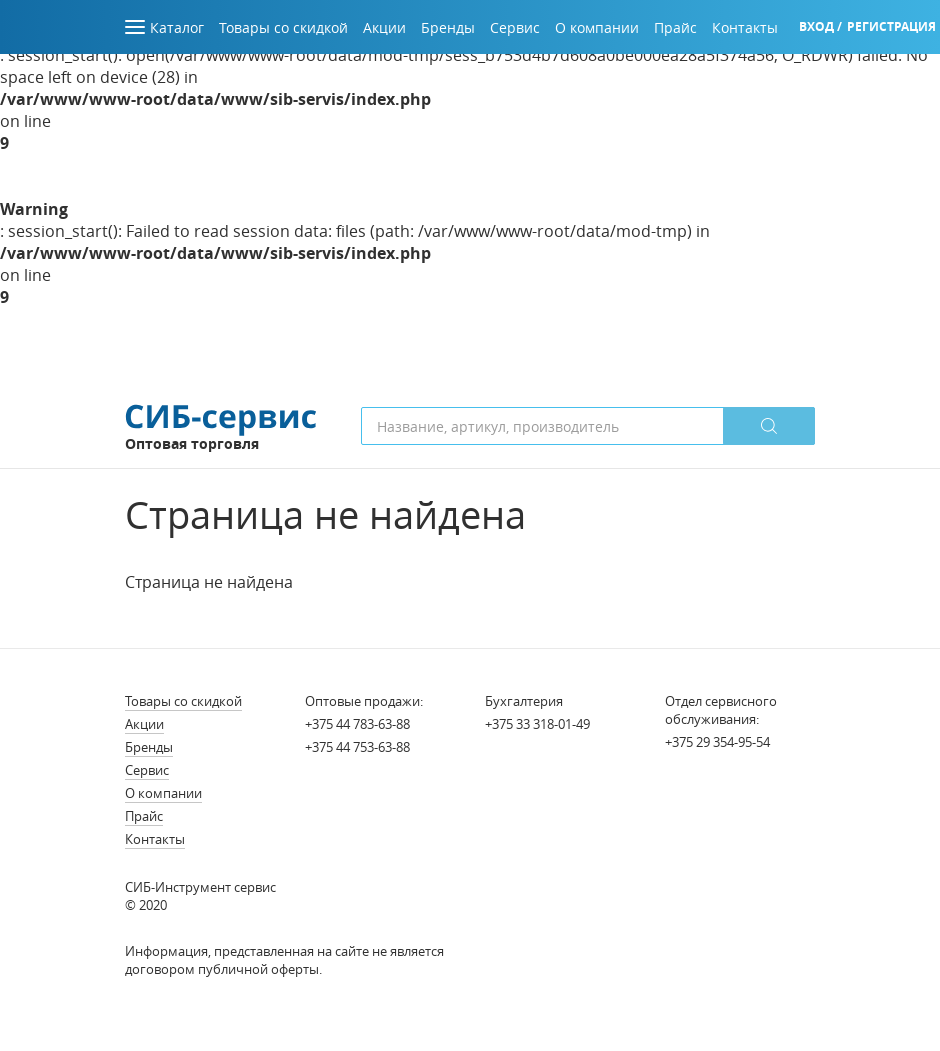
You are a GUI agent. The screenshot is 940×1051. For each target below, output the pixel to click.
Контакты (155, 839)
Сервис (147, 770)
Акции (144, 724)
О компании (163, 793)
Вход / (820, 26)
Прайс (144, 816)
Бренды (149, 747)
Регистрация (891, 26)
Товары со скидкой (183, 701)
